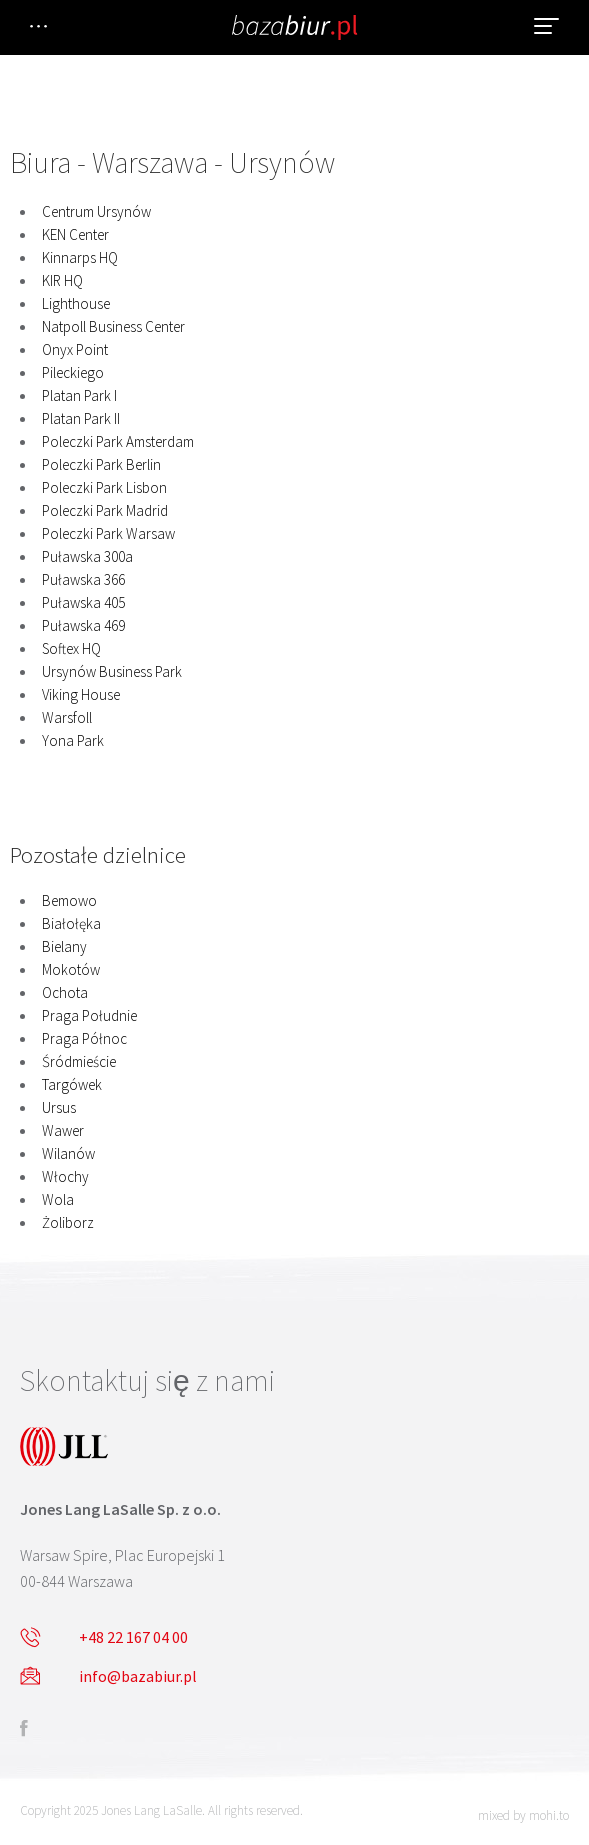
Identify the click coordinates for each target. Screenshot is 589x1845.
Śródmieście (79, 1061)
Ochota (65, 992)
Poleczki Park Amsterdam (118, 441)
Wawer (63, 1130)
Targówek (72, 1084)
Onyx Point (75, 349)
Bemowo (69, 900)
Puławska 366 (83, 579)
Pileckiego (73, 372)
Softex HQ (71, 648)
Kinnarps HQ (80, 257)
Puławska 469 (83, 625)
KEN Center (75, 234)
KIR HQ (62, 280)
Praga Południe (89, 1015)
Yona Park (73, 740)
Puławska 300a (87, 556)
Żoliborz (68, 1222)
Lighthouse (76, 303)
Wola (58, 1199)
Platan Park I (79, 395)
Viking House (81, 694)
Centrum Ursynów (96, 211)
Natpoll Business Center (113, 326)
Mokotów (71, 969)
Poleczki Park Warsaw (108, 533)
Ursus (59, 1107)
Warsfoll (67, 717)
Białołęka (71, 923)
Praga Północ (84, 1038)
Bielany (64, 946)
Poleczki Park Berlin (101, 464)
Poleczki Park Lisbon (104, 487)
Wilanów (68, 1153)
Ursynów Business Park (112, 671)
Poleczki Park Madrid (105, 510)
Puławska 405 (83, 602)
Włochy (65, 1176)
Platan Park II (81, 418)
